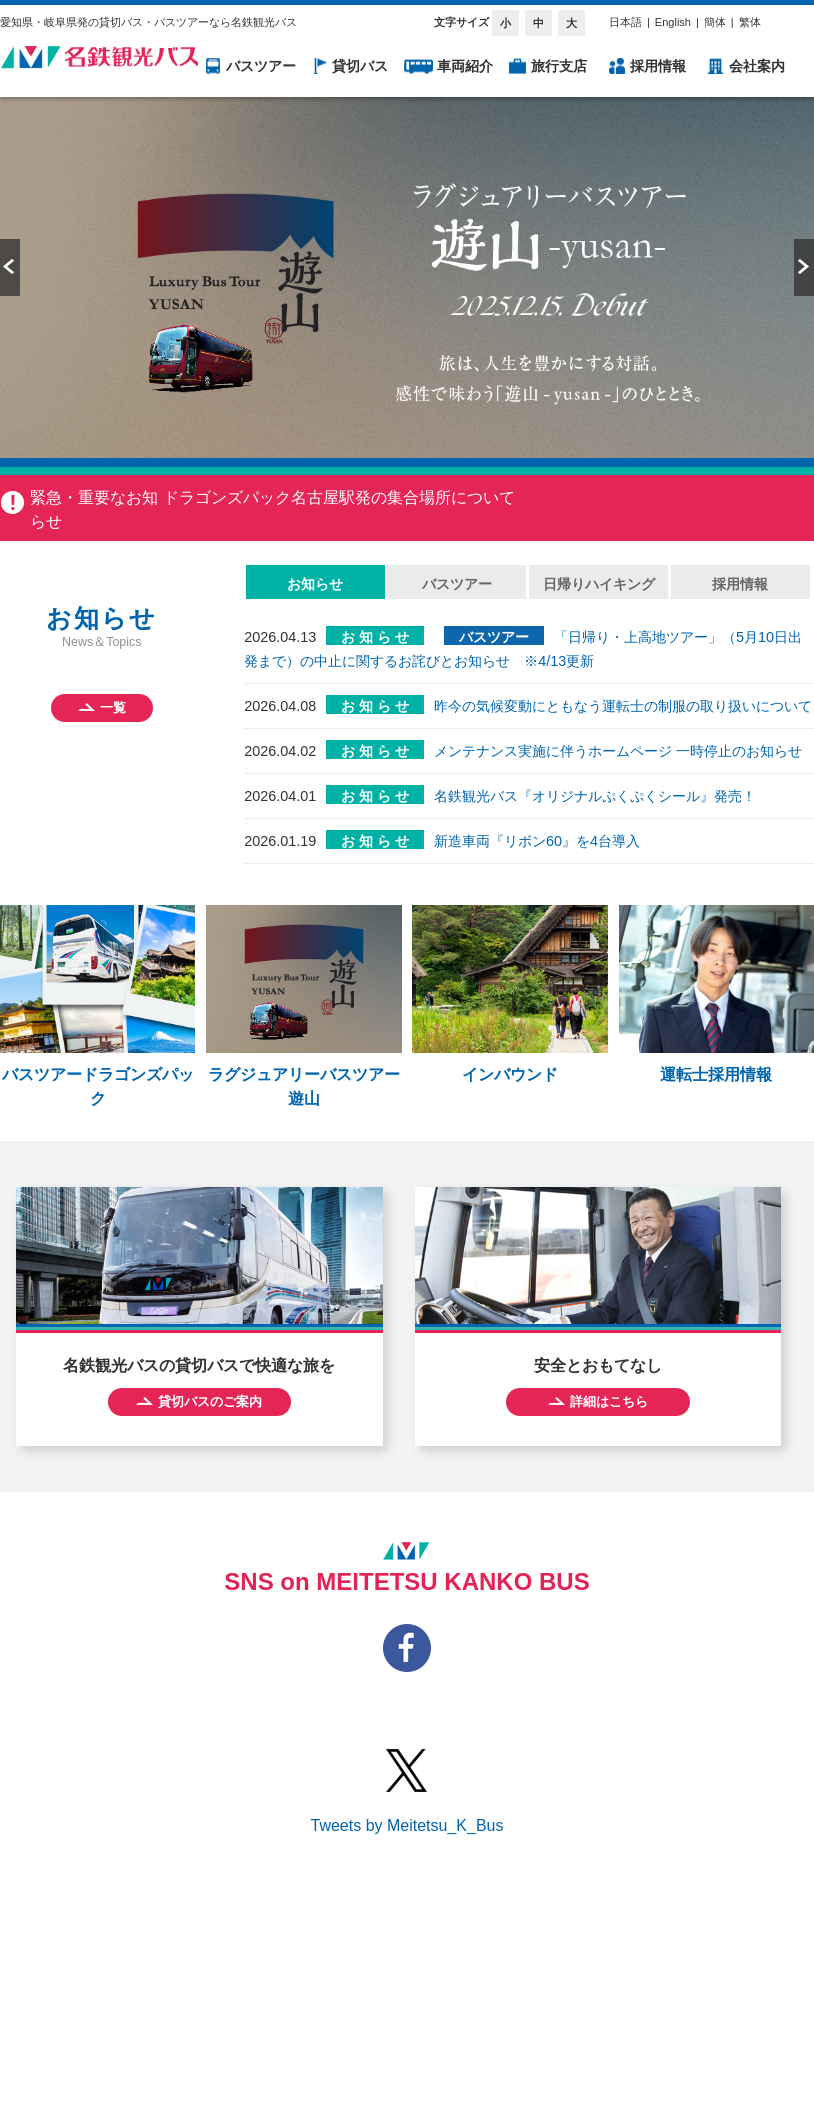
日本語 (625, 22)
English (673, 22)
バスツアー (261, 66)
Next (804, 267)
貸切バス (360, 66)
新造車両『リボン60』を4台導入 (537, 841)
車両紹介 (465, 66)
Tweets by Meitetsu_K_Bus (407, 1825)
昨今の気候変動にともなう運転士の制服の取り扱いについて (623, 706)
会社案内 (757, 66)
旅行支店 (559, 66)
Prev (10, 267)
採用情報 (658, 66)
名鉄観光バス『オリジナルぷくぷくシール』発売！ (595, 796)
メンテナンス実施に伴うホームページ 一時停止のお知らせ (618, 751)
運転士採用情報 (716, 994)
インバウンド (509, 994)
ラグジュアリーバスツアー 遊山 (303, 1006)
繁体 (750, 22)
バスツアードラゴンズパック (97, 1006)
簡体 (715, 22)
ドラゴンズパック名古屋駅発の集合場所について (339, 497)
